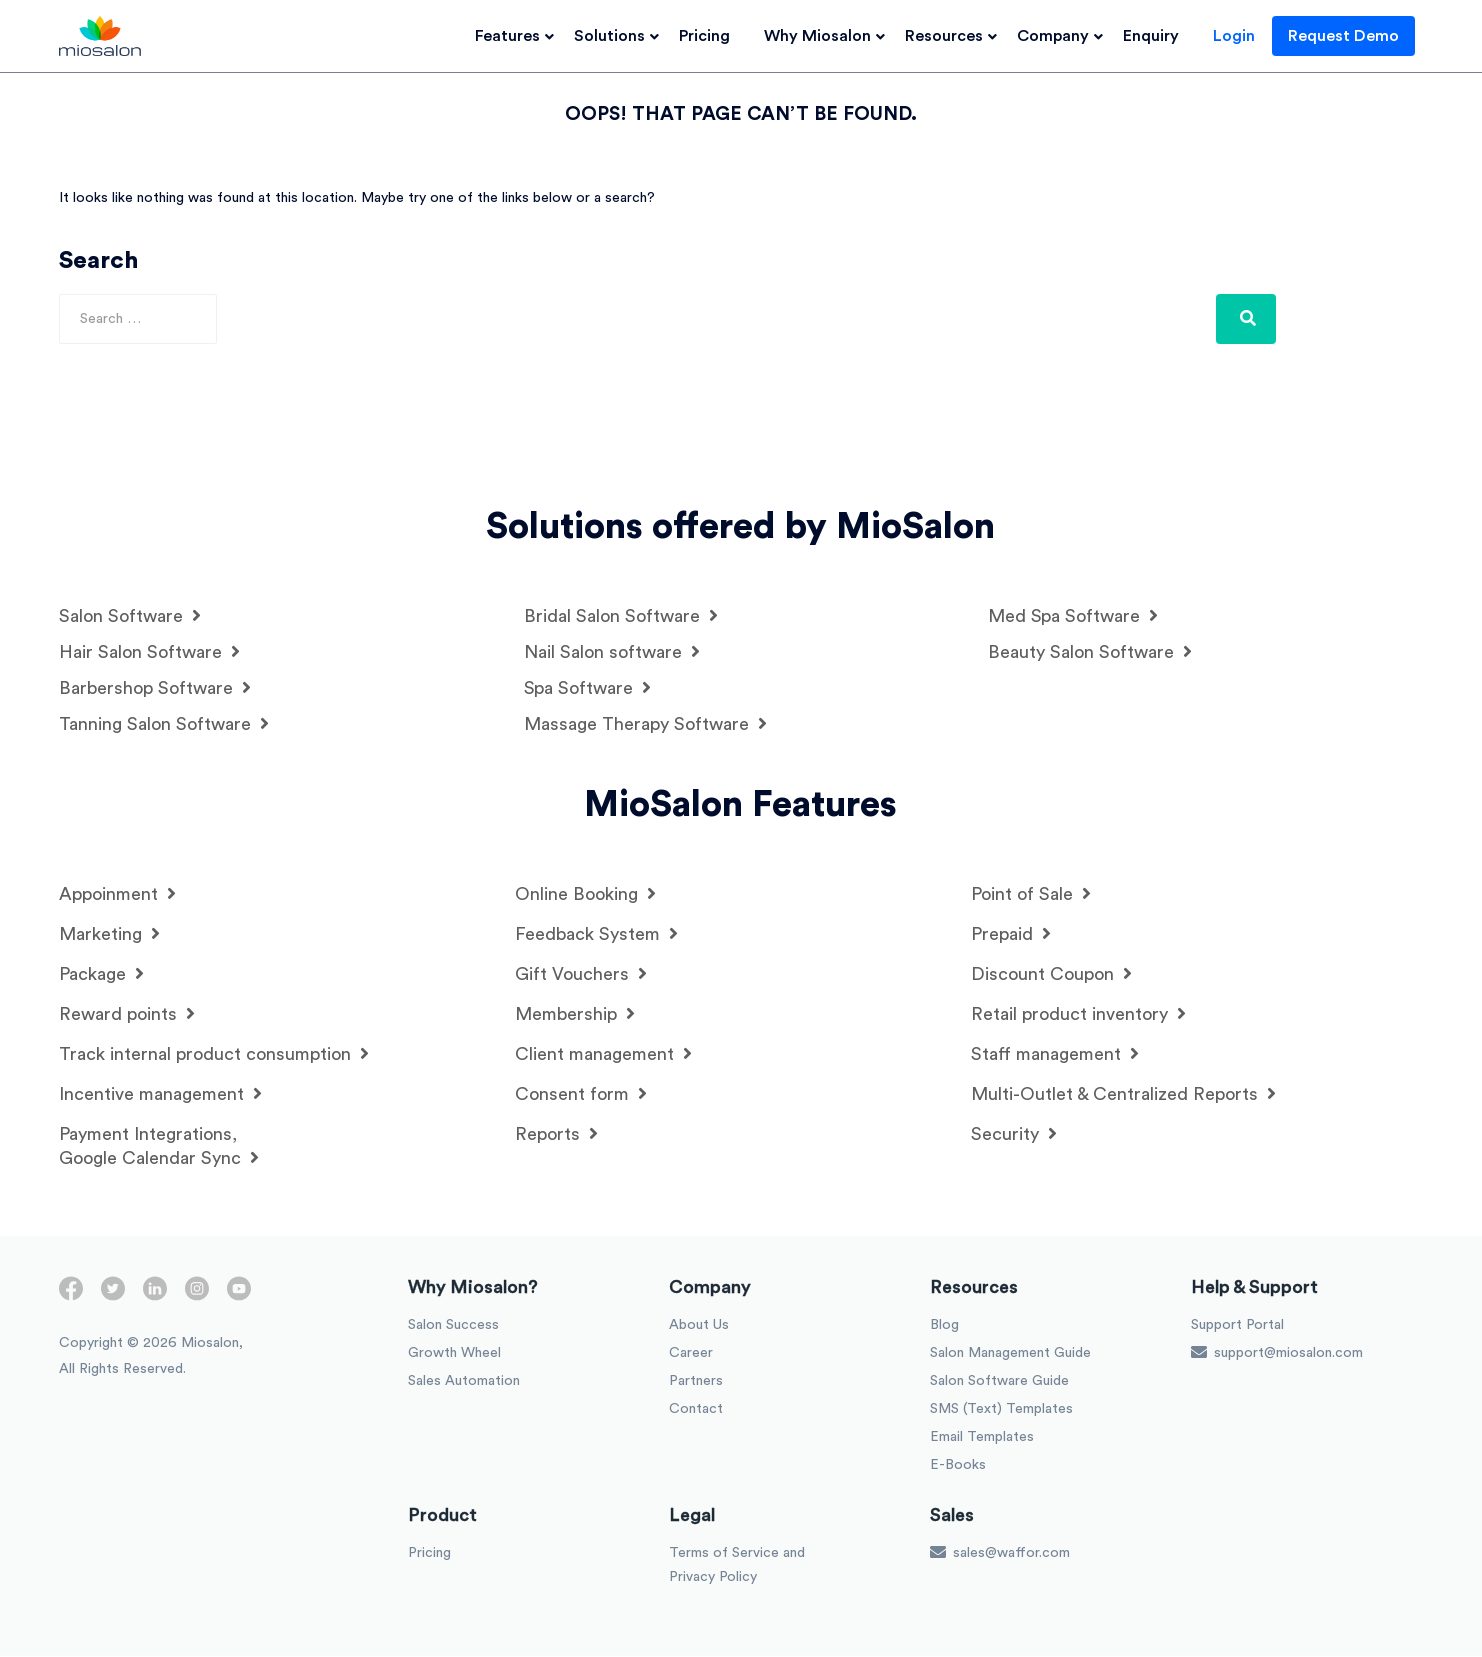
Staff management (1055, 1054)
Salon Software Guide (999, 1382)
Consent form (581, 1094)
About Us (699, 1326)
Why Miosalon (825, 36)
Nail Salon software (612, 652)
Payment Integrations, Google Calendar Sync (159, 1147)
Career (691, 1354)
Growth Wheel (454, 1354)
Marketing (109, 934)
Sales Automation (464, 1382)
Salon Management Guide (1010, 1354)
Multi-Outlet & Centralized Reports (1123, 1094)
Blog (944, 1326)
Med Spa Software (1073, 616)
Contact (696, 1410)
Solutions (617, 36)
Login (1242, 36)
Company (1061, 36)
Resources (952, 36)
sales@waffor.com (1000, 1553)
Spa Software (587, 688)
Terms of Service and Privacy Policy (737, 1566)
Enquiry (1159, 36)
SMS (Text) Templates (1001, 1410)
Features (515, 36)
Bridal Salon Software (621, 616)
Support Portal (1237, 1326)
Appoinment (117, 894)
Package (101, 974)
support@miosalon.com (1277, 1353)
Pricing (712, 36)
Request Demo (1351, 36)
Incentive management (160, 1094)
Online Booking (585, 894)
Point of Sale (1031, 894)
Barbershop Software (155, 688)
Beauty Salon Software (1090, 652)
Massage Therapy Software (645, 724)
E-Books (958, 1466)
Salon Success (453, 1326)
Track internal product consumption (214, 1054)
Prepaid (1011, 934)
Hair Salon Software (149, 652)
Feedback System (596, 934)
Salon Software (130, 616)
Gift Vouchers (581, 974)
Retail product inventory (1078, 1014)
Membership (575, 1014)
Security (1014, 1134)
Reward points (127, 1014)
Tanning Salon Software (164, 724)
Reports (556, 1134)
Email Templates (982, 1438)
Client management (603, 1054)
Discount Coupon (1051, 974)
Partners (696, 1382)
